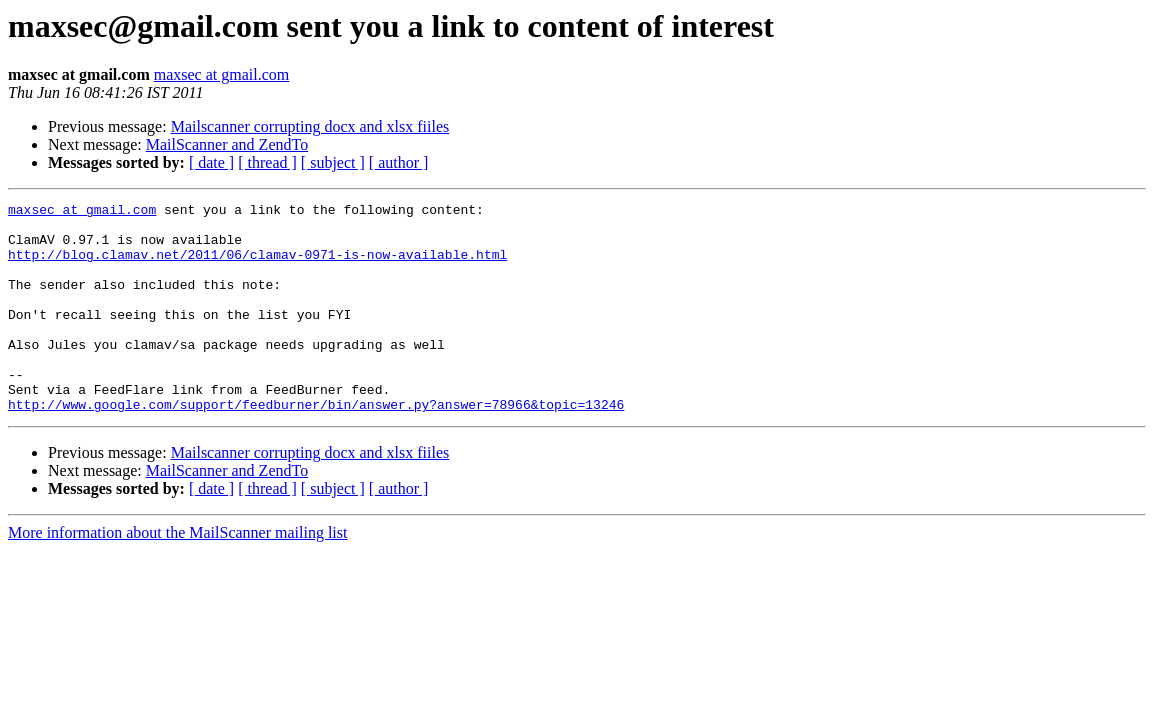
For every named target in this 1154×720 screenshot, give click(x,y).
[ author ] (399, 162)
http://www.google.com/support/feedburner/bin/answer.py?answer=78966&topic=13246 (316, 446)
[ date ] (211, 162)
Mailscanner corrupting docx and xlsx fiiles (310, 126)
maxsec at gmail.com (222, 74)
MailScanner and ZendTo (227, 144)
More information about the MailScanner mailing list (177, 574)
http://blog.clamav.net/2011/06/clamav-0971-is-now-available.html (257, 266)
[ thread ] (267, 162)
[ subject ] (333, 162)
